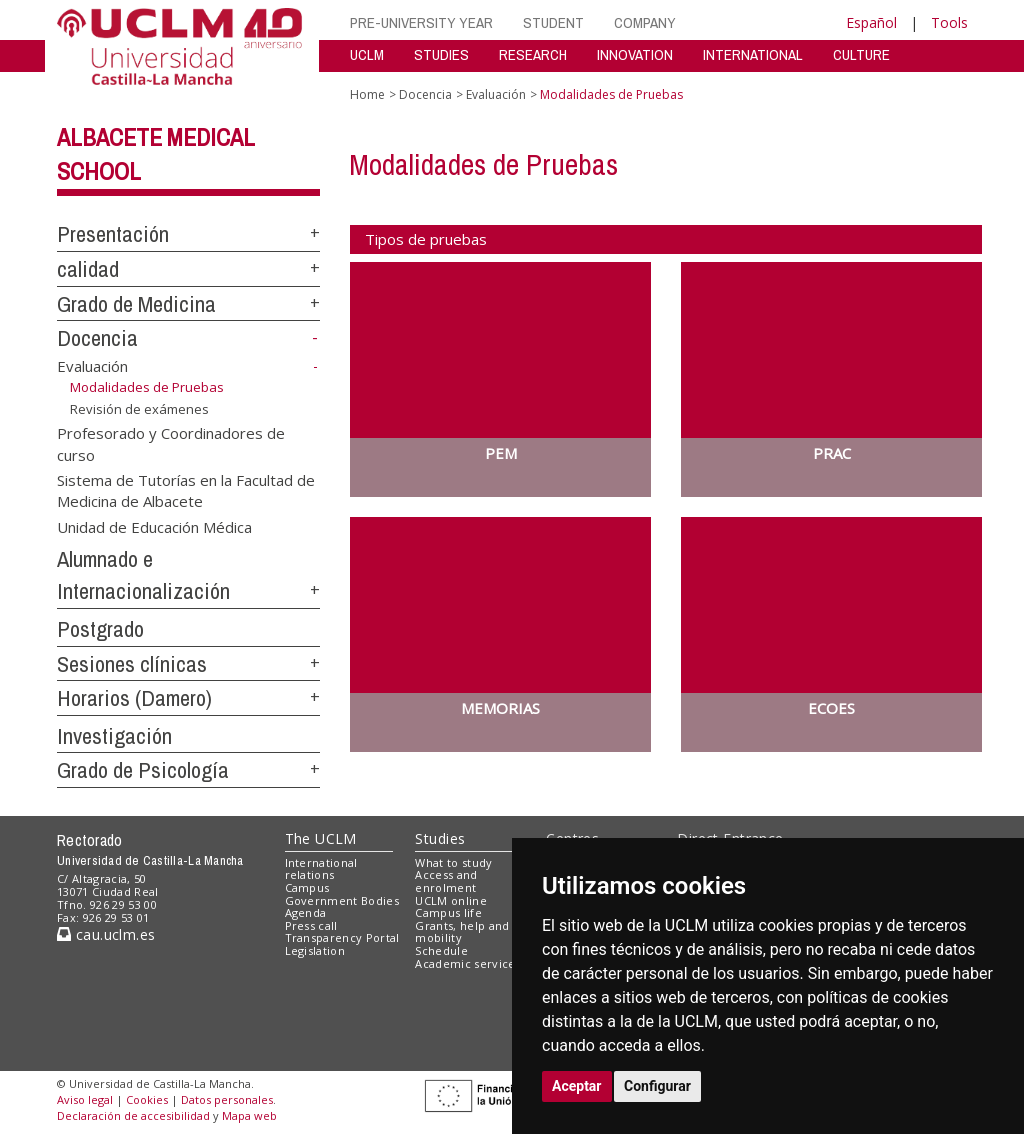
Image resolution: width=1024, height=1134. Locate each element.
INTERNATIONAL (753, 54)
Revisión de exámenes (139, 409)
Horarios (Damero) (134, 698)
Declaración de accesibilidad (133, 1115)
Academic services (468, 963)
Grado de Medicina (136, 304)
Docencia (97, 338)
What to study (453, 862)
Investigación (114, 736)
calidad (88, 269)
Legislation (315, 950)
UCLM (367, 54)
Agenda (306, 912)
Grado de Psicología (143, 770)
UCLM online (451, 900)
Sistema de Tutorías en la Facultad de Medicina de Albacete (186, 489)
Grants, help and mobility (462, 932)
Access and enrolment (446, 881)
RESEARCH (533, 54)
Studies (440, 838)
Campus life (448, 912)
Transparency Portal (342, 937)
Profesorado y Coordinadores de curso (171, 443)
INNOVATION (635, 54)
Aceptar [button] (577, 1086)
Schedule (441, 950)
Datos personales (227, 1099)
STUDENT (553, 22)
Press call (311, 925)
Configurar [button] (657, 1086)
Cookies (147, 1099)
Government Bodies (342, 900)
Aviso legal (85, 1099)
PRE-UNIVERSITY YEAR (421, 22)
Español (871, 22)
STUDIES (441, 54)
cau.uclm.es (106, 934)
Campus (307, 887)
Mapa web (249, 1115)
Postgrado (100, 629)
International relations (321, 869)
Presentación (113, 234)
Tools (949, 22)
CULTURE (861, 54)
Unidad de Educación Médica (154, 526)
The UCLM (321, 838)
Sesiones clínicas (132, 664)
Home (367, 94)
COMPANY (645, 22)
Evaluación (92, 366)
